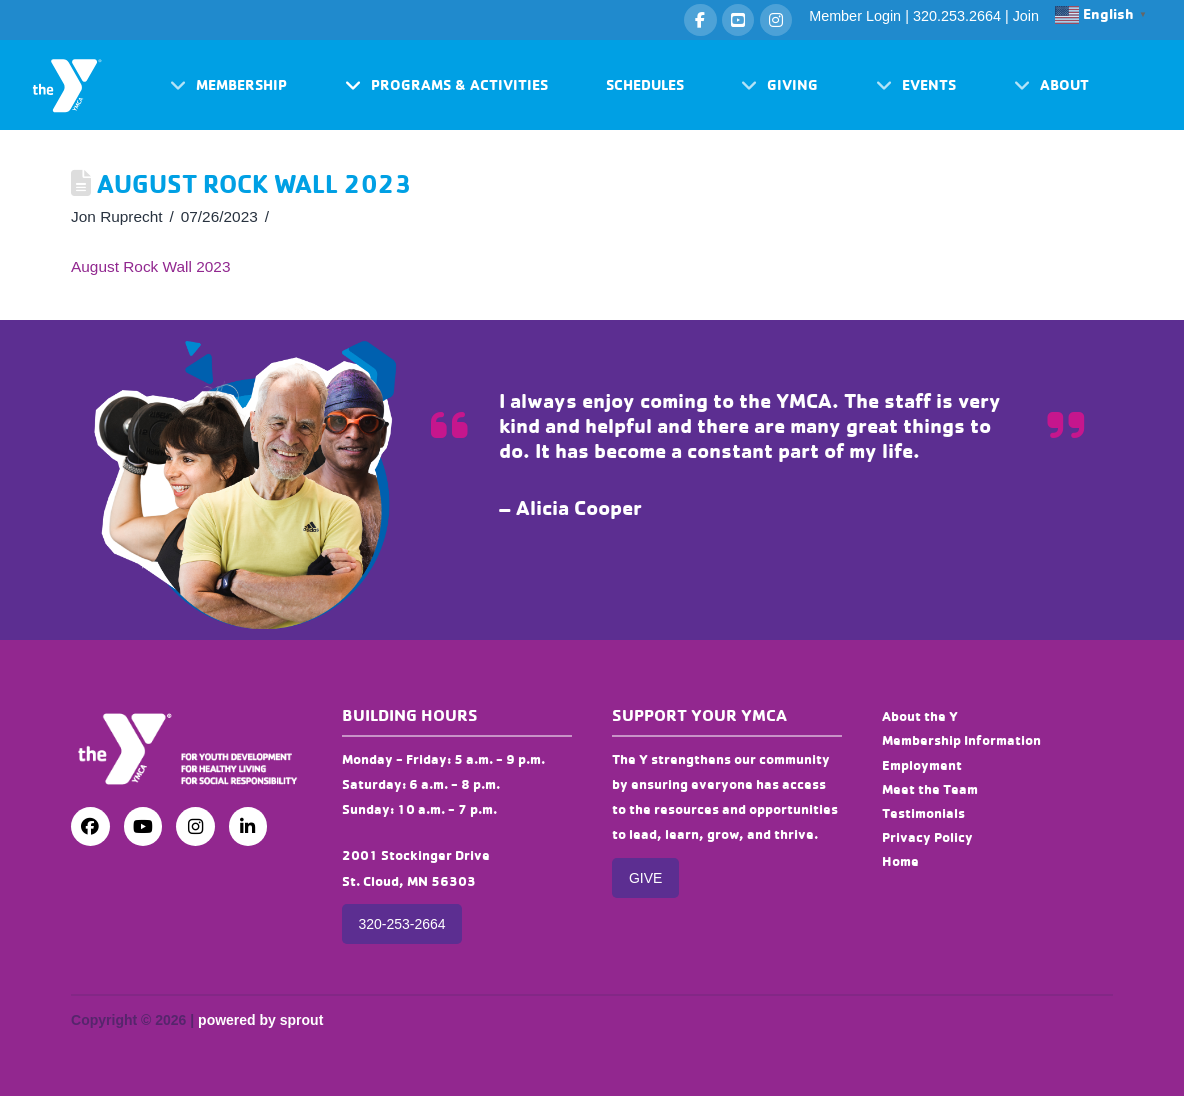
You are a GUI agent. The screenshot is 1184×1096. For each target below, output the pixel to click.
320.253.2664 (957, 16)
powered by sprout (260, 1020)
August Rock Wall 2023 (150, 266)
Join (1026, 16)
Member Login (855, 16)
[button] (228, 85)
